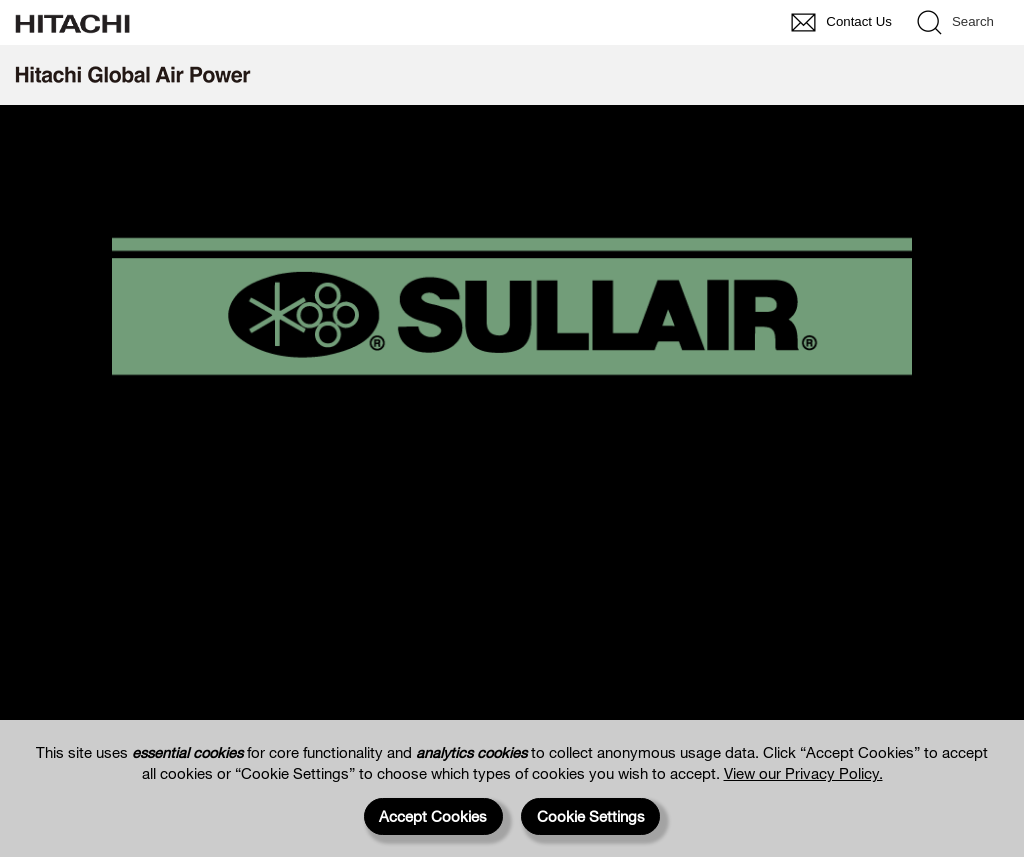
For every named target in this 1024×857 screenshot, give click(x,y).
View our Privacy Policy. (803, 773)
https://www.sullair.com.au (512, 686)
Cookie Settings (591, 816)
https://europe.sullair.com (512, 558)
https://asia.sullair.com (512, 622)
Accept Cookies (433, 816)
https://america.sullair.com (512, 494)
